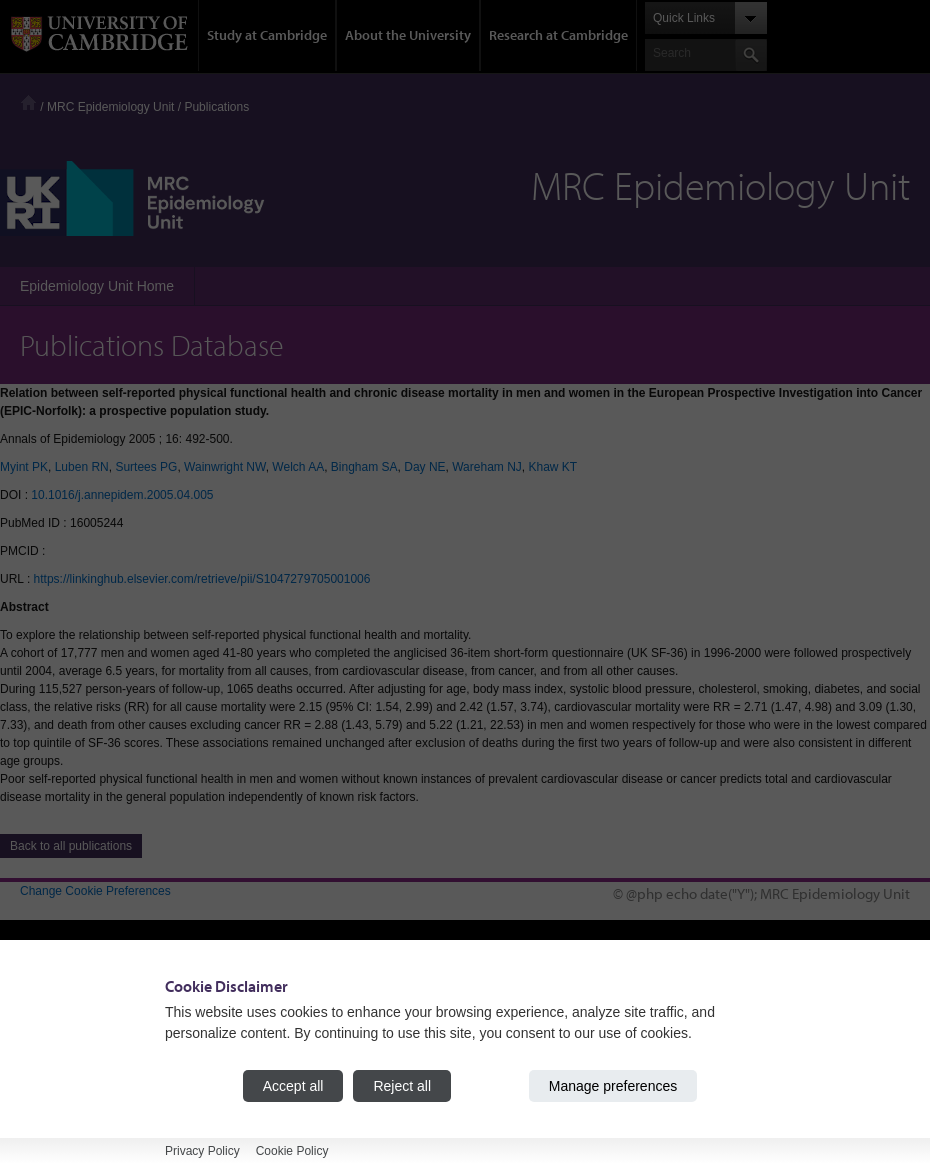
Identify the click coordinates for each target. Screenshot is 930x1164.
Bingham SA (364, 467)
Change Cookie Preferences (95, 891)
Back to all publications (71, 846)
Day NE (424, 467)
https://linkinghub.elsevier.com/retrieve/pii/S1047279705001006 (202, 579)
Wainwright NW (225, 467)
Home (28, 102)
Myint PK (24, 467)
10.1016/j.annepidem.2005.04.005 (122, 495)
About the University (408, 35)
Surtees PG (146, 467)
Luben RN (82, 467)
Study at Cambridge (267, 35)
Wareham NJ (487, 467)
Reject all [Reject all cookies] (402, 1086)
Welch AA (298, 467)
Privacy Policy (202, 1151)
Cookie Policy (292, 1151)
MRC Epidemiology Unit (110, 107)
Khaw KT (552, 467)
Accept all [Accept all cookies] (293, 1086)
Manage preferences (613, 1086)
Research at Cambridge (558, 35)
